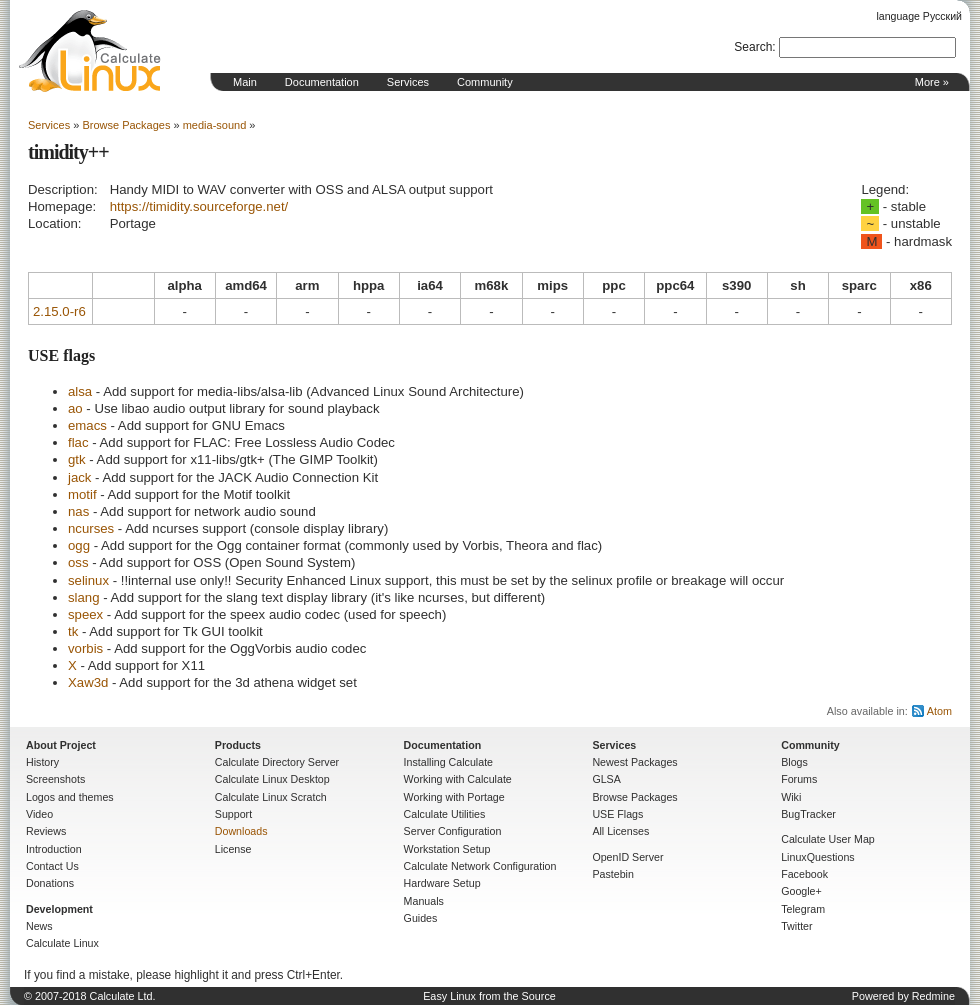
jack (79, 477)
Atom (939, 711)
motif (82, 494)
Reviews (46, 831)
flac (78, 442)
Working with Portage (454, 797)
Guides (421, 918)
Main (245, 82)
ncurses (91, 528)
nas (78, 511)
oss (78, 562)
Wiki (791, 797)
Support (233, 814)
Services (408, 82)
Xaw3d (88, 682)
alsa (80, 391)
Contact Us (52, 866)
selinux (88, 580)
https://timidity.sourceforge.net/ (199, 206)
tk (73, 631)
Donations (50, 883)
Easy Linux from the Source (489, 996)
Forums (799, 779)
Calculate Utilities (445, 814)
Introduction (54, 849)
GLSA (606, 779)
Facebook (804, 874)
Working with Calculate (458, 779)
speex (85, 614)
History (42, 762)
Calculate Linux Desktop (272, 779)
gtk (77, 459)
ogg (79, 545)
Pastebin (612, 874)
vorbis (85, 648)
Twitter (796, 926)
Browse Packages (126, 125)
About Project (61, 745)
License (233, 849)
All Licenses (620, 831)
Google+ (801, 891)
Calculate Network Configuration (480, 866)
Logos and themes (70, 797)
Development (59, 909)
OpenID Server (627, 857)
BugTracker (808, 814)
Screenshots (55, 779)
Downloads (241, 831)
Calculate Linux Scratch (271, 797)
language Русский (919, 16)
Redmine (933, 996)
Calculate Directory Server (277, 762)
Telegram (803, 909)
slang (84, 597)
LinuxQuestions (817, 857)
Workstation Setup (447, 849)
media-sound (215, 125)
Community (485, 82)
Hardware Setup (442, 883)
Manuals (424, 901)
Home (90, 51)
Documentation (322, 82)
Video (39, 814)
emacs (87, 425)
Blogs (794, 762)
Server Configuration (453, 831)
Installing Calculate (448, 762)
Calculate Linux (62, 943)
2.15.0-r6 (59, 311)
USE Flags (617, 814)
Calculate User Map (828, 839)
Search (753, 47)
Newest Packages (634, 762)
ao (75, 408)
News (39, 926)
